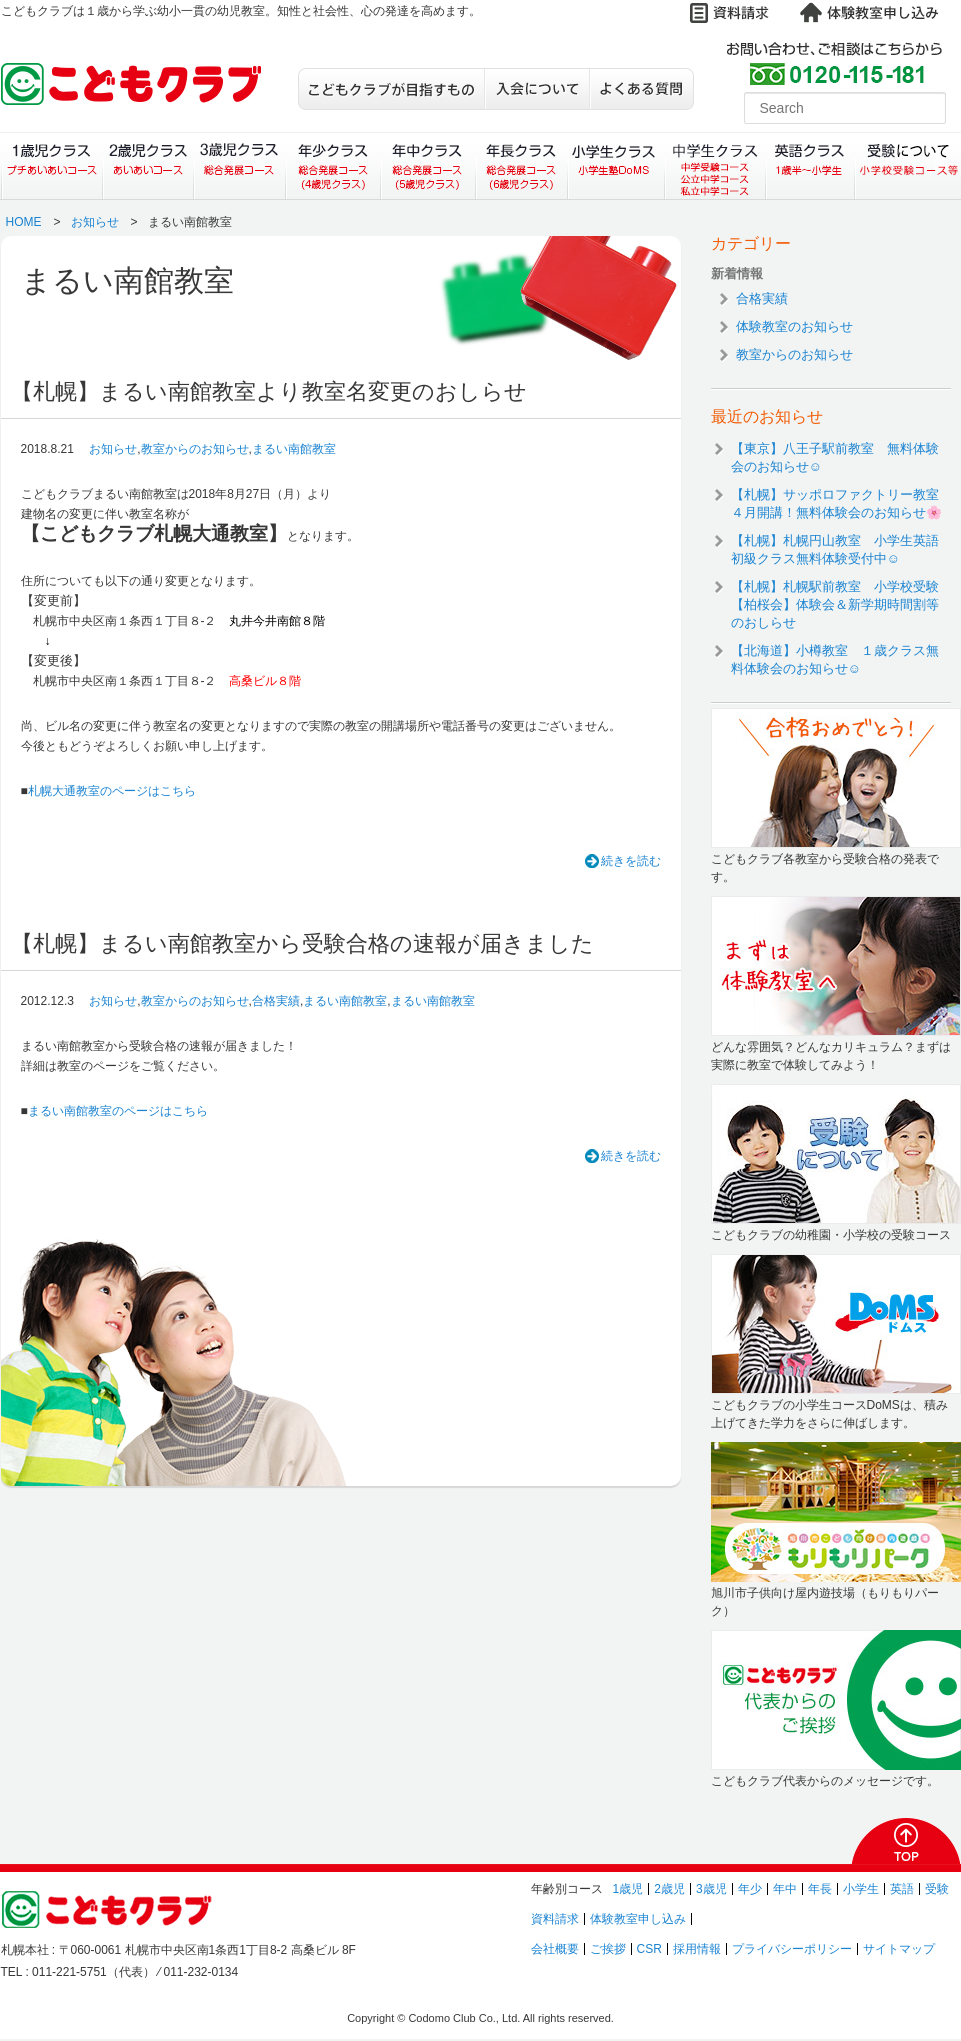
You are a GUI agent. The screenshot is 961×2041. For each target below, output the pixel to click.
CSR (649, 1949)
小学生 (861, 1889)
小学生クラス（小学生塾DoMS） (617, 166)
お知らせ (95, 222)
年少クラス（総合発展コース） (332, 166)
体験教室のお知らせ (794, 326)
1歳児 (628, 1889)
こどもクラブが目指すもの (391, 89)
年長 (820, 1889)
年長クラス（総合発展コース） (521, 166)
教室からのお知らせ (195, 449)
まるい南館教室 (294, 449)
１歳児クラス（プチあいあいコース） (51, 166)
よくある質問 (641, 89)
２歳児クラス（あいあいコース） (147, 166)
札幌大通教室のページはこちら (112, 791)
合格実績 (276, 1001)
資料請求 (555, 1919)
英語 (902, 1889)
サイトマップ (899, 1949)
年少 (750, 1889)
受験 (937, 1889)
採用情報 (697, 1949)
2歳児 (669, 1889)
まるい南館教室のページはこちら (118, 1111)
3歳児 (711, 1889)
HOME (24, 222)
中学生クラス (716, 166)
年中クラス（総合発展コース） (427, 166)
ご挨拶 (608, 1949)
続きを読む (631, 861)
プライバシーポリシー (792, 1949)
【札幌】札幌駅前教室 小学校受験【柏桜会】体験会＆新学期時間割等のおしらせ (835, 604)
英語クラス (810, 166)
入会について (536, 89)
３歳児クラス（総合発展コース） (239, 166)
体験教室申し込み (638, 1919)
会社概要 (555, 1949)
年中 (785, 1889)
